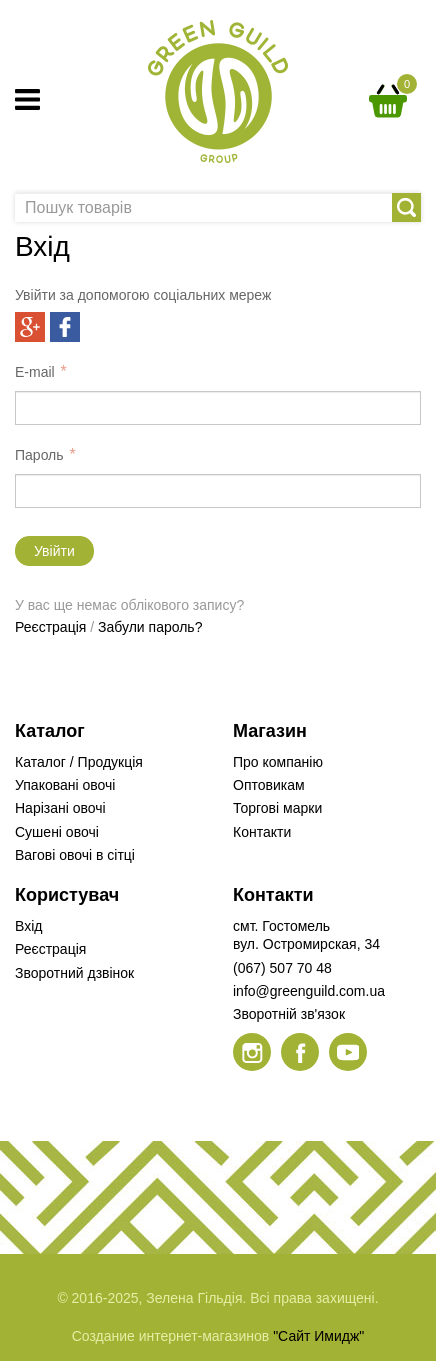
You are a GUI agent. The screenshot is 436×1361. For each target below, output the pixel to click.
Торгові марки (277, 808)
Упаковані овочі (65, 785)
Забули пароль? (150, 627)
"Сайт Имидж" (318, 1336)
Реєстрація (50, 627)
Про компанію (278, 762)
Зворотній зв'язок (289, 1014)
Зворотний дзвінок (74, 973)
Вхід (28, 926)
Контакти (262, 832)
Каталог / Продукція (79, 762)
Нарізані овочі (60, 808)
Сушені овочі (57, 832)
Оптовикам (269, 785)
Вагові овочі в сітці (75, 855)
